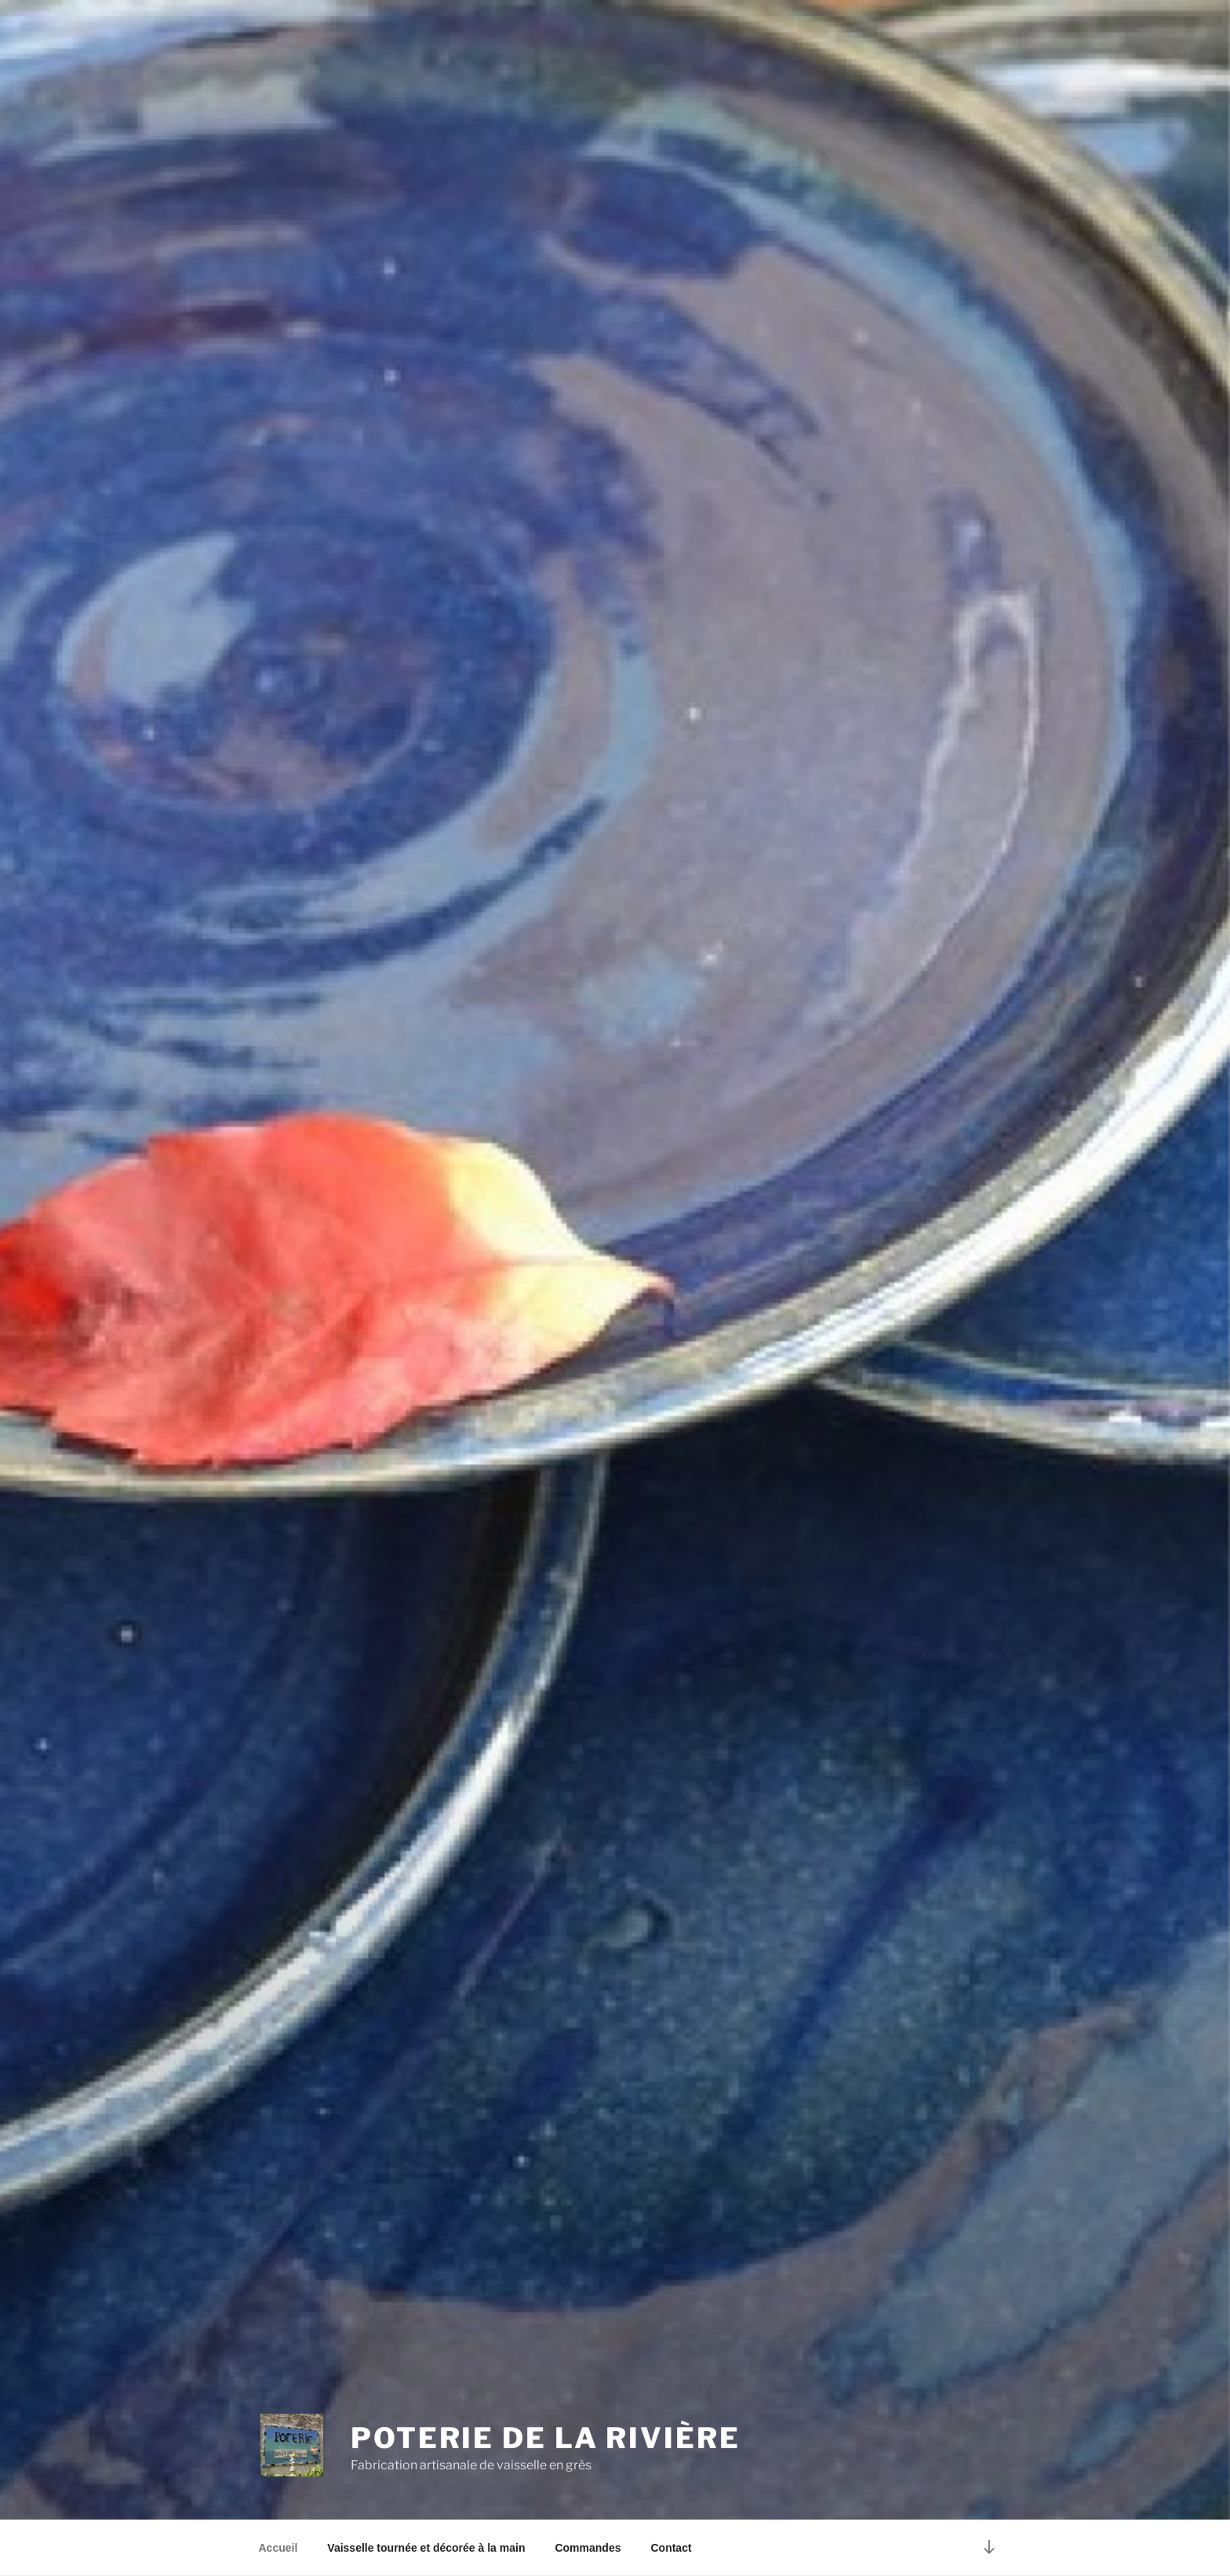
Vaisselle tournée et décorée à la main (426, 2547)
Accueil (278, 2547)
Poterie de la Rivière (545, 2438)
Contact (670, 2547)
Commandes (587, 2547)
